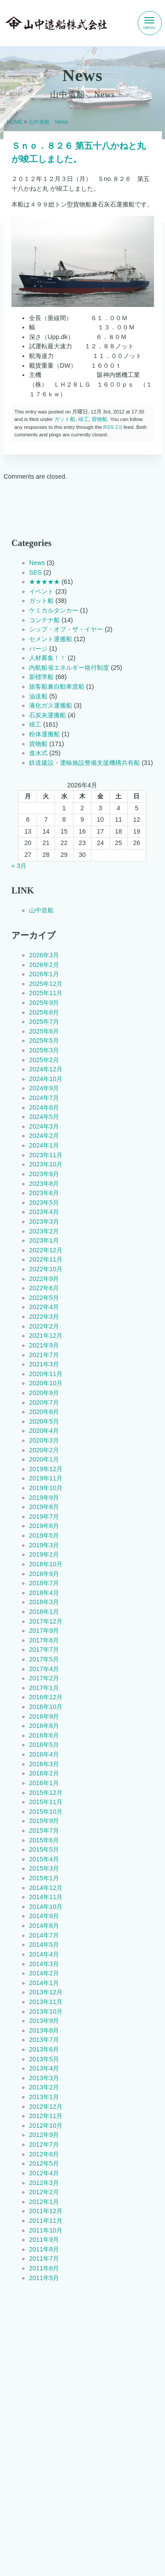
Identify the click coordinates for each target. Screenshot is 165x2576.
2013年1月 (44, 2096)
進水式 (38, 753)
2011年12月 (45, 2211)
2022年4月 (44, 1307)
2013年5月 (44, 2059)
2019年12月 (45, 1469)
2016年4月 (44, 1754)
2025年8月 (44, 1012)
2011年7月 (44, 2258)
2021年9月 (44, 1345)
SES (35, 572)
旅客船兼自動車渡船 (56, 686)
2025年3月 (44, 1050)
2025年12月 (45, 983)
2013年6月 (44, 2049)
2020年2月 (44, 1450)
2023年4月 (44, 1212)
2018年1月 (44, 1611)
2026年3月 (44, 955)
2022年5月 (44, 1297)
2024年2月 (44, 1136)
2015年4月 (44, 1859)
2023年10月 (45, 1164)
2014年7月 (44, 1935)
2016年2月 (44, 1773)
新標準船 (41, 677)
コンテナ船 (44, 620)
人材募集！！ (47, 657)
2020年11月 (45, 1373)
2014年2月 (44, 1973)
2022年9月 (44, 1278)
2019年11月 (45, 1478)
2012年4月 (44, 2173)
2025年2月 (44, 1059)
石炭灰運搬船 (47, 715)
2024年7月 (44, 1097)
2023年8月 (44, 1183)
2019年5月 (44, 1535)
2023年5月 (44, 1202)
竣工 (83, 419)
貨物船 (99, 419)
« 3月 (18, 865)
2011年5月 (44, 2277)
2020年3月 (44, 1440)
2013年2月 (44, 2087)
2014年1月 (44, 1982)
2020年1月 (44, 1459)
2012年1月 (44, 2201)
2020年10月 (45, 1383)
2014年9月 (44, 1916)
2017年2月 (44, 1678)
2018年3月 (44, 1602)
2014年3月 (44, 1963)
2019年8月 (44, 1506)
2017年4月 (44, 1668)
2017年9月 (44, 1630)
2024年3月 (44, 1126)
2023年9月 (44, 1173)
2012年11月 (45, 2115)
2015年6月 (44, 1840)
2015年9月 (44, 1821)
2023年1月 (44, 1240)
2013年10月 (45, 2011)
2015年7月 (44, 1830)
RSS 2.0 (112, 427)
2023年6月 (44, 1192)
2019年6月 (44, 1526)
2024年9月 (44, 1088)
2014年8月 (44, 1925)
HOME (14, 122)
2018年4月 (44, 1592)
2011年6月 (44, 2268)
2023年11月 (45, 1155)
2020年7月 (44, 1402)
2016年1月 (44, 1782)
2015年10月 (45, 1811)
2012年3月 (44, 2182)
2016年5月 (44, 1745)
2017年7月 (44, 1649)
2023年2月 (44, 1231)
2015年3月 (44, 1868)
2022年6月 (44, 1288)
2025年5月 (44, 1040)
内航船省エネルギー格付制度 (69, 667)
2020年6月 (44, 1411)
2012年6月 (44, 2154)
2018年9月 (44, 1573)
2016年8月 (44, 1725)
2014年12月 (45, 1887)
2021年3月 (44, 1364)
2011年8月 (44, 2249)
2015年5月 (44, 1849)
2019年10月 (45, 1487)
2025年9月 (44, 1002)
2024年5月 (44, 1116)
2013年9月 (44, 2020)
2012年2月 (44, 2192)
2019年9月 (44, 1497)
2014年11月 (45, 1897)
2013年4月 (44, 2068)
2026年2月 (44, 964)
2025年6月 (44, 1031)
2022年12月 (45, 1250)
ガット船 (64, 419)
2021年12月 (45, 1335)
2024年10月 (45, 1078)
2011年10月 (45, 2230)
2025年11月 (45, 993)
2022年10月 (45, 1269)
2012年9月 (44, 2135)
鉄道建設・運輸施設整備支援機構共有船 (84, 762)
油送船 (38, 696)
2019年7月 (44, 1516)
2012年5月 (44, 2163)
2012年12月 (45, 2106)
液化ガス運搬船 (50, 705)
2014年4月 (44, 1954)
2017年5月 (44, 1659)
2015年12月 (45, 1792)
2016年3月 (44, 1764)
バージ (38, 648)
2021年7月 (44, 1354)
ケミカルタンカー (53, 610)
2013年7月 (44, 2040)
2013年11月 (45, 2001)
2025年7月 (44, 1021)
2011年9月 (44, 2239)
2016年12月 (45, 1697)
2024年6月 (44, 1107)
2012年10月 (45, 2125)
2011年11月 (45, 2220)
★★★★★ (44, 581)
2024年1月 (44, 1145)
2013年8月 (44, 2030)
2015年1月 (44, 1878)
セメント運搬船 (50, 638)
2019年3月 (44, 1545)
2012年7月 (44, 2144)
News (37, 562)
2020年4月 (44, 1431)
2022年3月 (44, 1316)
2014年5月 (44, 1944)
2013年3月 (44, 2077)
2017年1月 (44, 1687)
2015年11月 (45, 1801)
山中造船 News (48, 122)
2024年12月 (45, 1069)
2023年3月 (44, 1221)
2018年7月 (44, 1583)
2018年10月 (45, 1564)
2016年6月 (44, 1735)
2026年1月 (44, 974)
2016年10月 (45, 1706)
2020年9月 (44, 1392)
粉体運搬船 (44, 734)
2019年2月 (44, 1554)
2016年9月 (44, 1716)
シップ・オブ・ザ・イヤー (66, 629)
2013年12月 (45, 1992)
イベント (41, 591)
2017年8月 (44, 1640)
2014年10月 (45, 1906)
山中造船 (41, 910)
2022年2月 (44, 1326)
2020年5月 (44, 1421)
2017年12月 (45, 1621)
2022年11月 (45, 1259)
